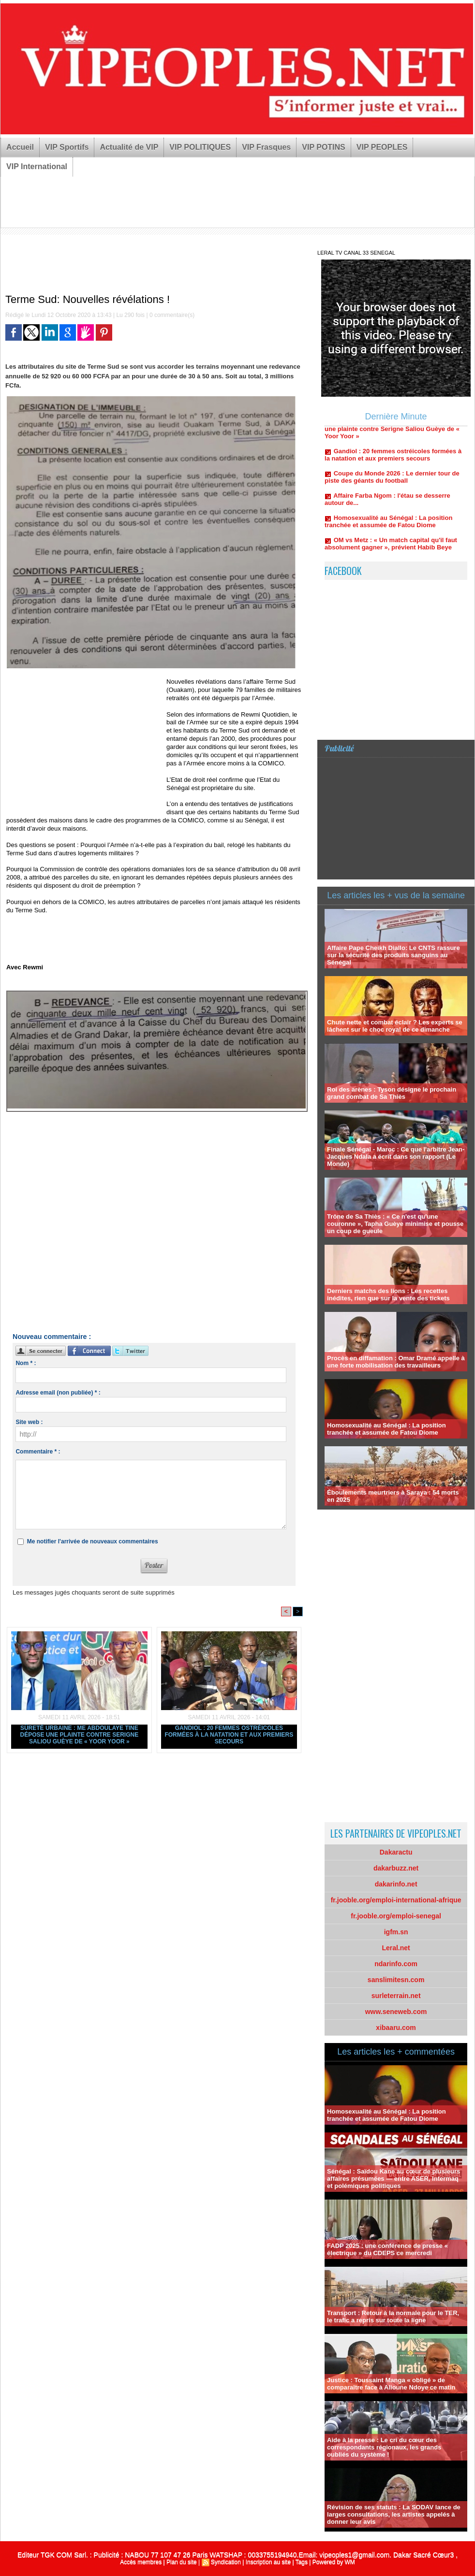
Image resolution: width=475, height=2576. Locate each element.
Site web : (29, 1422)
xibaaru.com (396, 2027)
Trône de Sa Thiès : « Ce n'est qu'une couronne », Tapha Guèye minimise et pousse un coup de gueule (395, 1224)
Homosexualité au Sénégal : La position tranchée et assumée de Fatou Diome (388, 527)
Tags (302, 2562)
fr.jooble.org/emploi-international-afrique (396, 1900)
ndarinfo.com (395, 1964)
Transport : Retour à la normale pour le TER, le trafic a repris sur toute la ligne (393, 2316)
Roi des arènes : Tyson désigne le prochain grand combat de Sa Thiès (391, 1093)
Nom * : (25, 1363)
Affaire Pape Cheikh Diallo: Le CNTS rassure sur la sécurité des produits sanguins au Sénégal (393, 955)
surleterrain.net (396, 1996)
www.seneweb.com (396, 2011)
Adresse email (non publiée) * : (57, 1392)
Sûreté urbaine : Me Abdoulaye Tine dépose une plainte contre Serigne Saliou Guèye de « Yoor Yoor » (79, 1735)
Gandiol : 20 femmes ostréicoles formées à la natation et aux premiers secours (228, 1735)
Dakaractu (396, 1852)
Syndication (226, 2562)
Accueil (20, 147)
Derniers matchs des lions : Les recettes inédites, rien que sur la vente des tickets (388, 1294)
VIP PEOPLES (382, 147)
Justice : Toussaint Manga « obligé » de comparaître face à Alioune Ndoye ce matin (391, 2383)
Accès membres (141, 2562)
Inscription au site (268, 2562)
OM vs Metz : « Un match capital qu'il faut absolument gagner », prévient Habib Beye (391, 549)
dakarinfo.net (396, 1884)
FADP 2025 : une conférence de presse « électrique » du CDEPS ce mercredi (387, 2249)
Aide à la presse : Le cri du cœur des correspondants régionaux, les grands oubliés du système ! (384, 2447)
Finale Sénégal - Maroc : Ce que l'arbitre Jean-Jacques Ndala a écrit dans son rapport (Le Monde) (395, 1156)
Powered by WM (333, 2562)
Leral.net (396, 1948)
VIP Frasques (266, 147)
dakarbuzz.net (395, 1868)
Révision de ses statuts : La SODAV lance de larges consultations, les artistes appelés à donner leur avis (393, 2514)
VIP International (36, 166)
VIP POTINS (323, 147)
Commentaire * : (37, 1451)
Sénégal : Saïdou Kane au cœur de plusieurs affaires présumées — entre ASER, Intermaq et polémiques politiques (393, 2178)
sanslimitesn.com (396, 1980)
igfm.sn (396, 1932)
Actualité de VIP (129, 147)
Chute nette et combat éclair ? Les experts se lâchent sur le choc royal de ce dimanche (394, 1026)
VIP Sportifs (67, 147)
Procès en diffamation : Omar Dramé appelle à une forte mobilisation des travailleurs (396, 1361)
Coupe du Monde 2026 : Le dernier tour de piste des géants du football (392, 482)
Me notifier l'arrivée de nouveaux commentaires (92, 1541)
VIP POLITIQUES (200, 147)
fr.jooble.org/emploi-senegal (396, 1916)
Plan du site (181, 2562)
